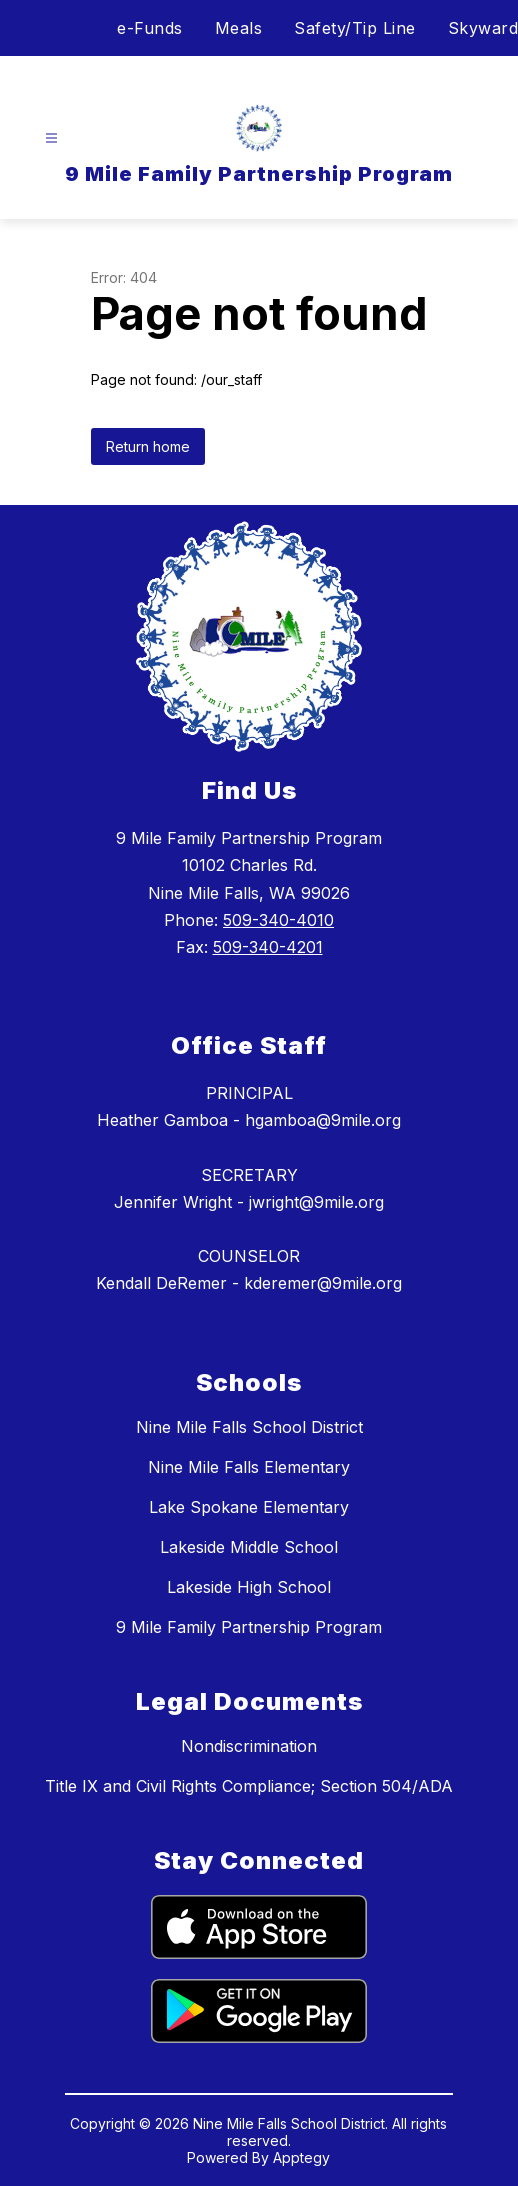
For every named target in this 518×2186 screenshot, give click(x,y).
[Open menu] (51, 138)
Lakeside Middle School (249, 1547)
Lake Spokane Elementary (249, 1507)
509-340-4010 (278, 920)
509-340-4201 (268, 947)
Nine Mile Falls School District (249, 1427)
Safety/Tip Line (355, 28)
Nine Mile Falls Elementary (249, 1467)
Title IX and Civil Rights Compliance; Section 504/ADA (249, 1786)
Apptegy (301, 2157)
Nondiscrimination (249, 1746)
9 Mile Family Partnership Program (249, 1627)
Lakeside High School (249, 1587)
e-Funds (150, 28)
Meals (239, 28)
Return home (148, 446)
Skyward (483, 28)
